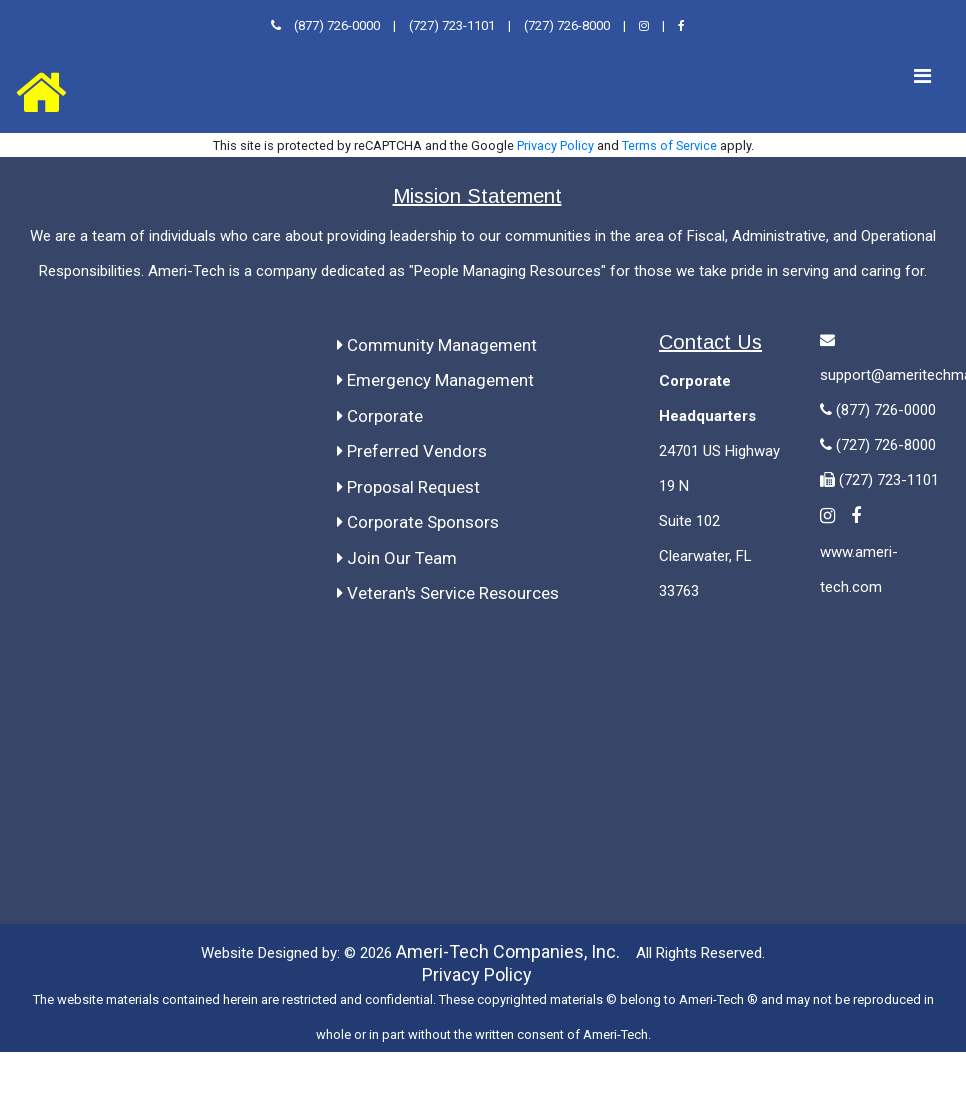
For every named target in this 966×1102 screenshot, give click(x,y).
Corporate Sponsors (418, 521)
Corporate (380, 415)
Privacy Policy (555, 144)
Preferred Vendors (412, 450)
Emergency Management (435, 379)
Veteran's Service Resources (448, 592)
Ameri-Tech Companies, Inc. (508, 950)
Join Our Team (397, 557)
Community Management (437, 344)
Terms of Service (669, 144)
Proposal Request (408, 486)
